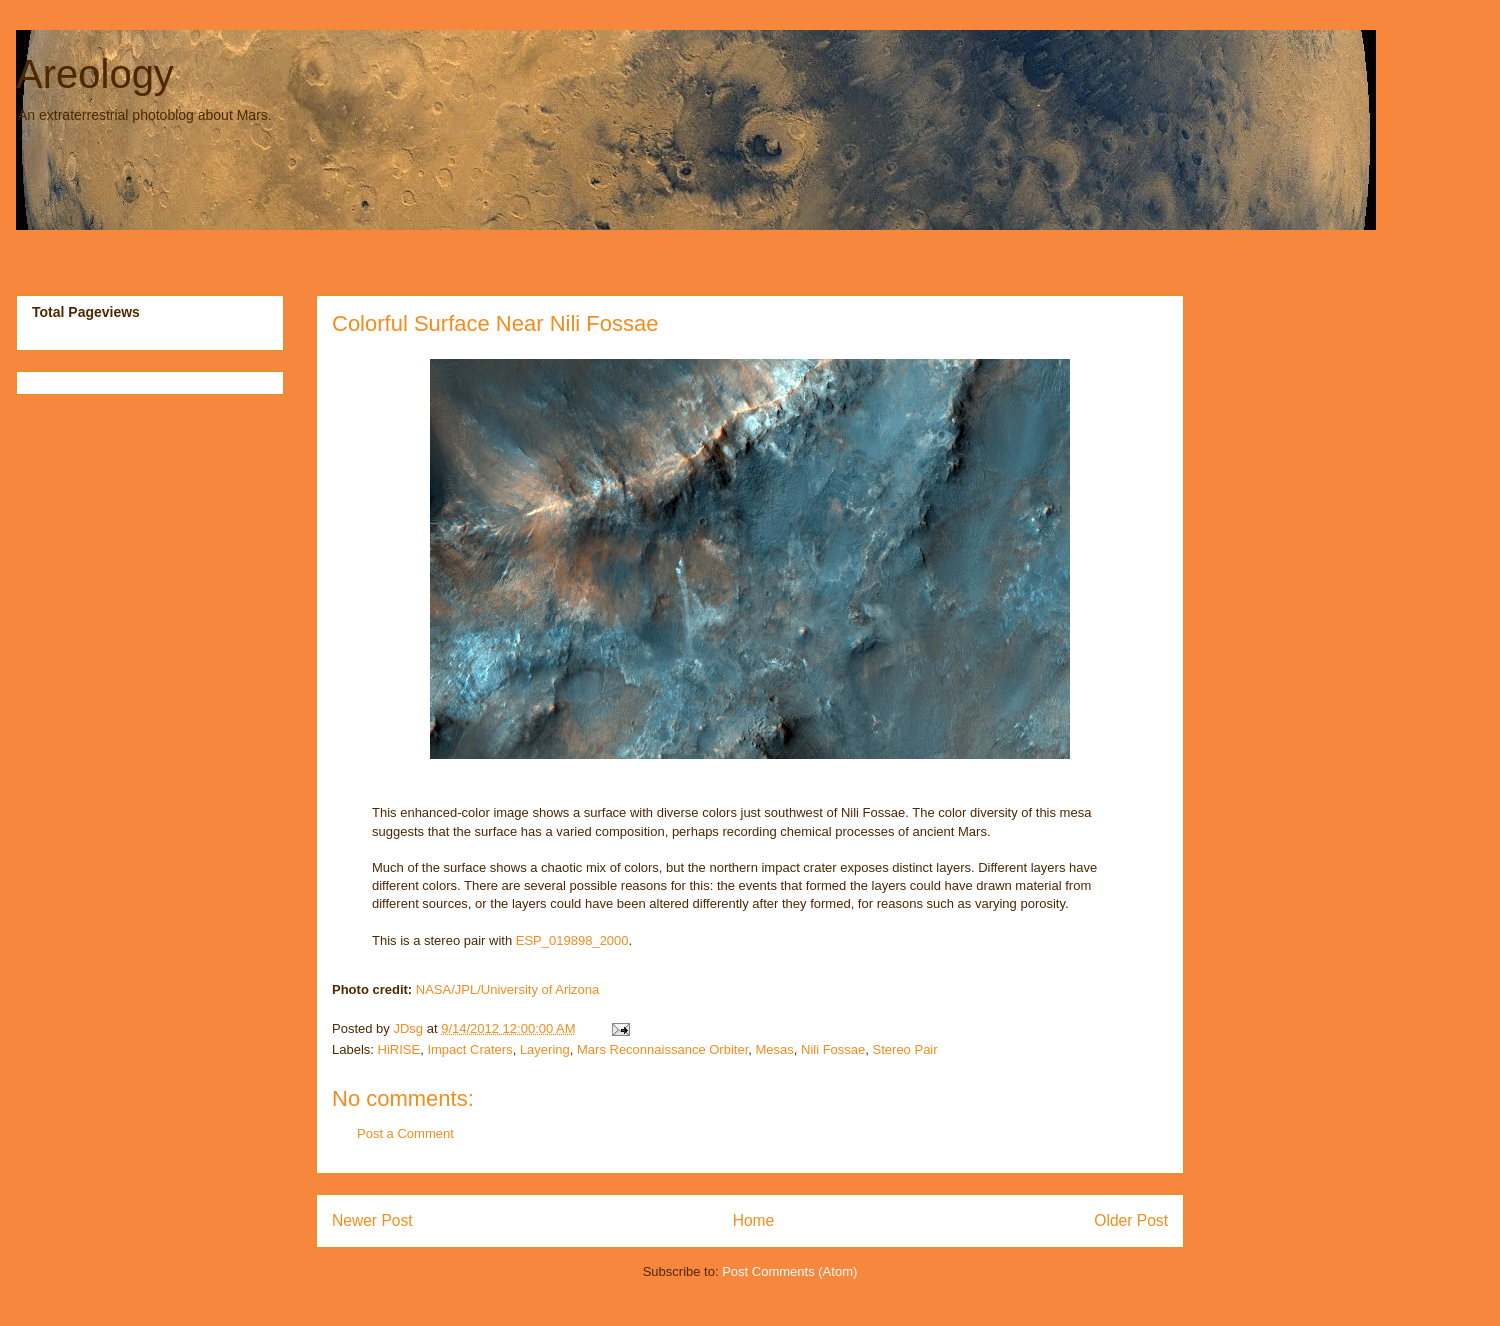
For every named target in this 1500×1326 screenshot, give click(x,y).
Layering (545, 1049)
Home (754, 1220)
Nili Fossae (833, 1049)
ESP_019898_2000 (572, 940)
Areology (95, 74)
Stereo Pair (905, 1049)
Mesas (774, 1049)
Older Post (1131, 1220)
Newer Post (372, 1220)
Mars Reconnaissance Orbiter (662, 1049)
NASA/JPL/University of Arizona (508, 989)
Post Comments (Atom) (789, 1271)
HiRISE (399, 1049)
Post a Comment (405, 1133)
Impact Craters (469, 1049)
